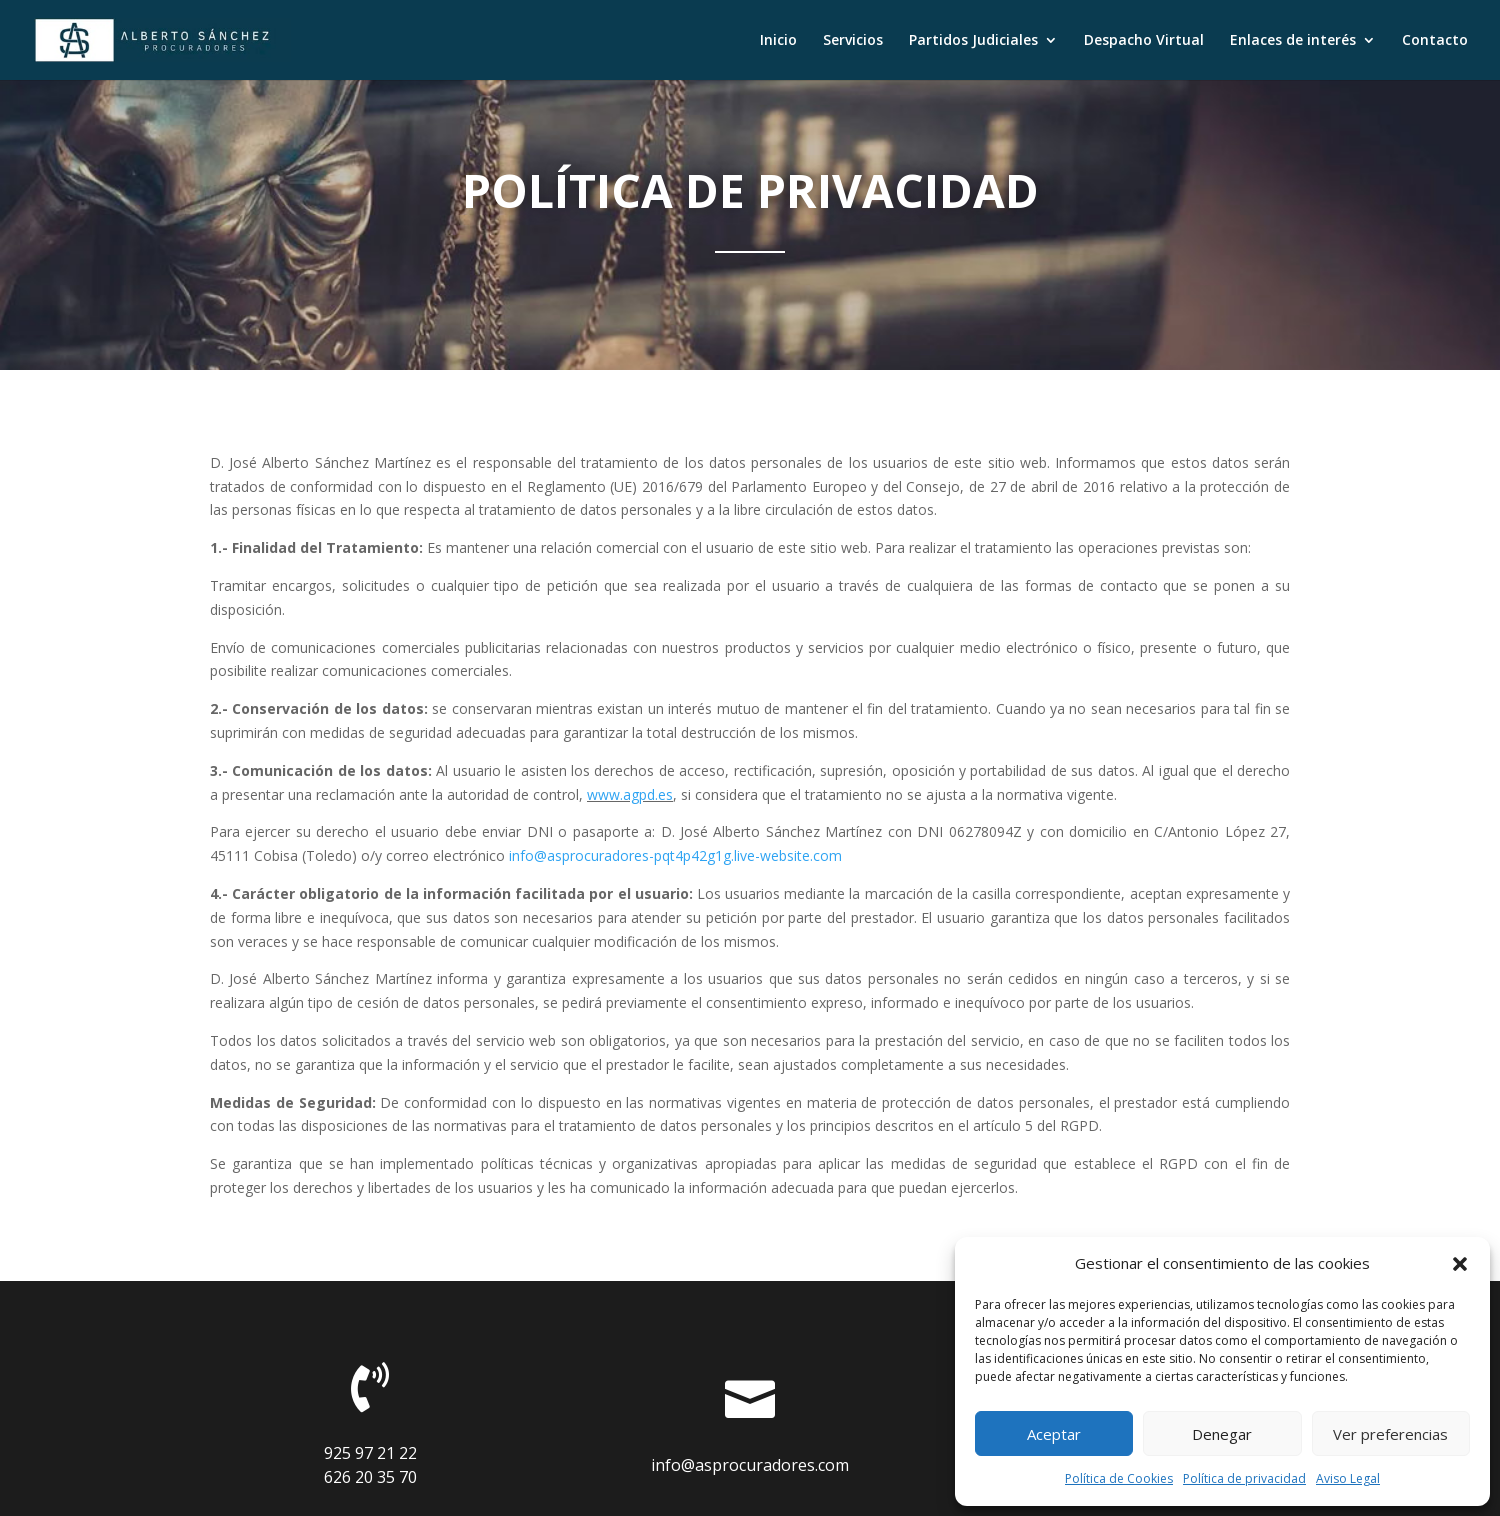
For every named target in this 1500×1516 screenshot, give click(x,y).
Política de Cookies (1119, 1478)
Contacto (1435, 41)
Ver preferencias (1390, 1434)
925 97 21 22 (370, 1453)
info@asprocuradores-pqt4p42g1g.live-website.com (675, 855)
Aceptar (1054, 1434)
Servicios (853, 41)
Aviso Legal (1348, 1478)
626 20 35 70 (370, 1477)
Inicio (778, 41)
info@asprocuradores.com (750, 1465)
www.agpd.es (630, 794)
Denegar (1222, 1434)
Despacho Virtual (1144, 41)
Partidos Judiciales (973, 41)
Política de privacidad (1244, 1478)
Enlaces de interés (1293, 41)
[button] (1460, 1264)
